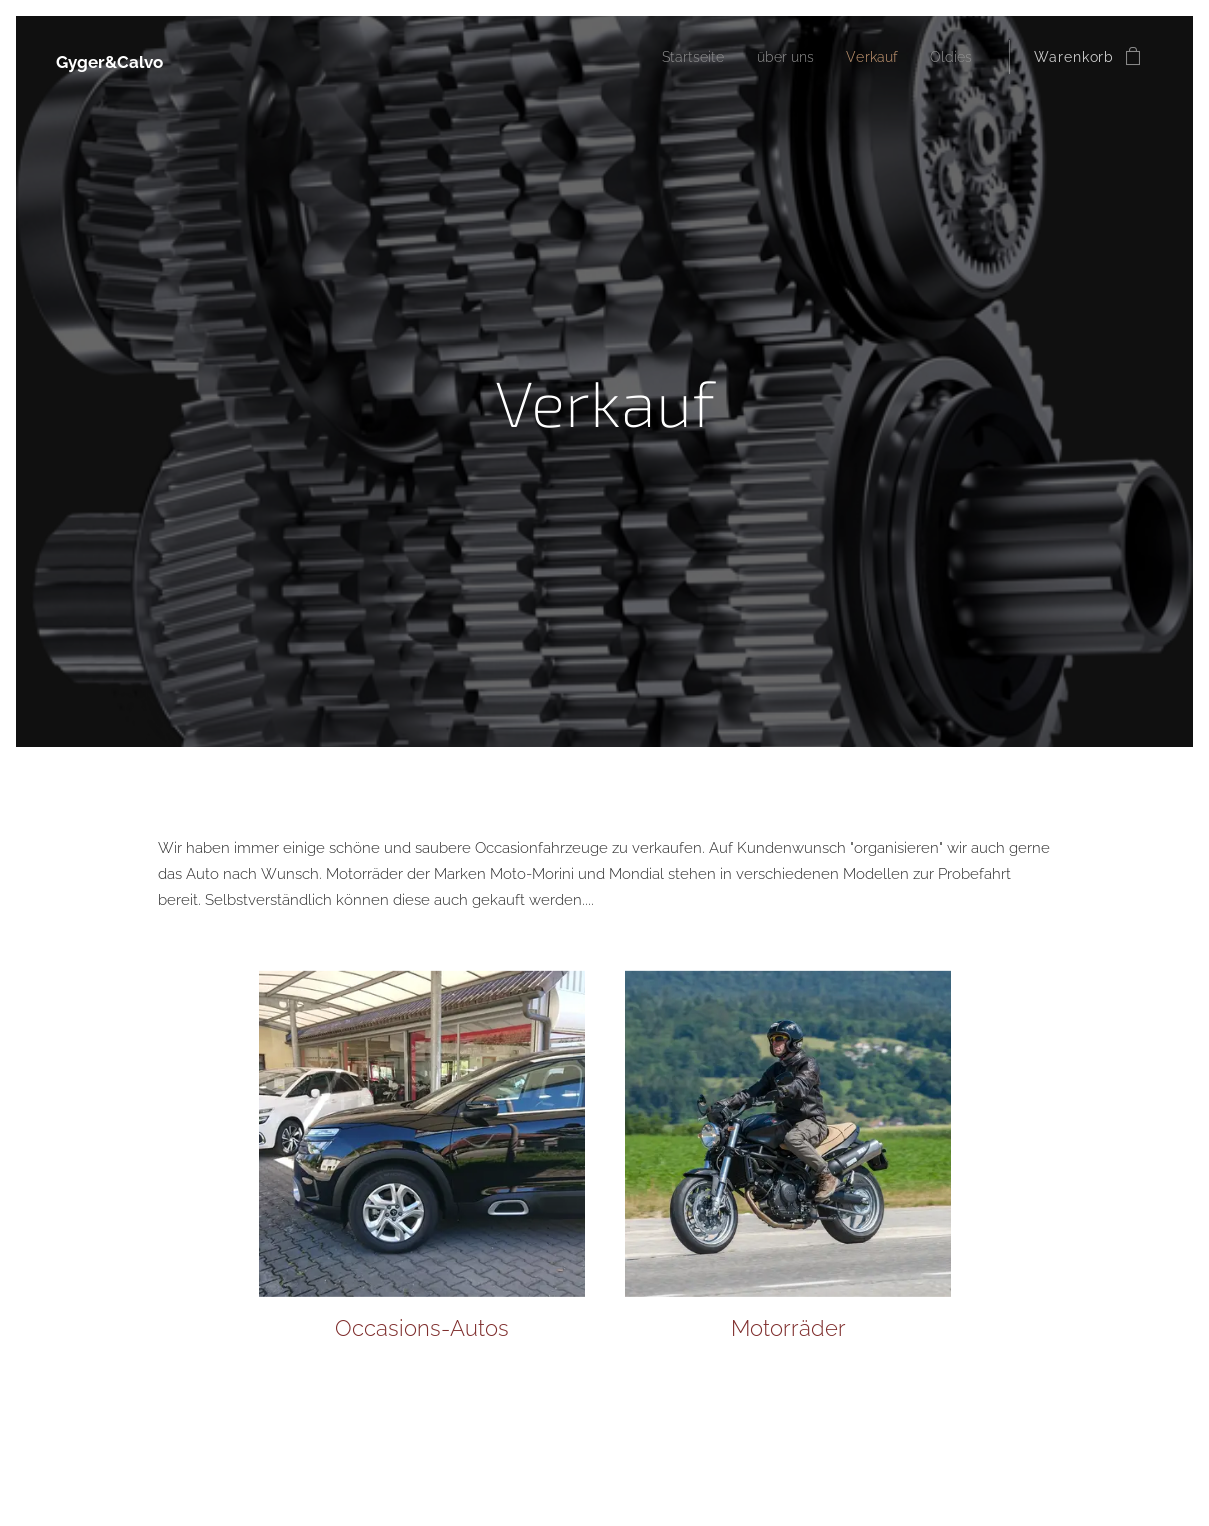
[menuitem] (678, 57)
